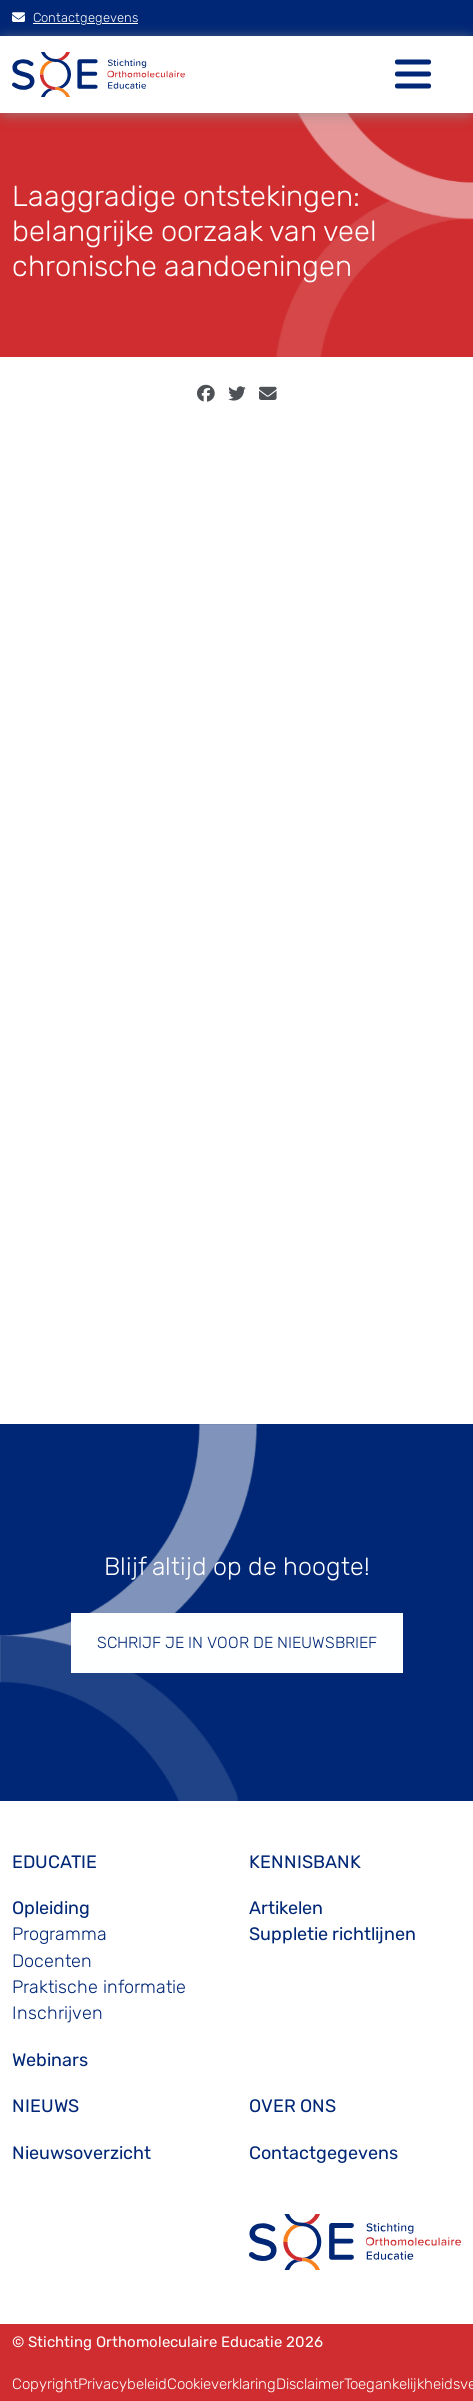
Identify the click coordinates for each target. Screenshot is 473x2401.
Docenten (52, 1961)
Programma (59, 1934)
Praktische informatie (99, 1987)
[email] (268, 394)
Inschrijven (57, 2013)
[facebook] (206, 394)
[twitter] (237, 394)
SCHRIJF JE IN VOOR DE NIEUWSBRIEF (237, 1642)
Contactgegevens (75, 17)
